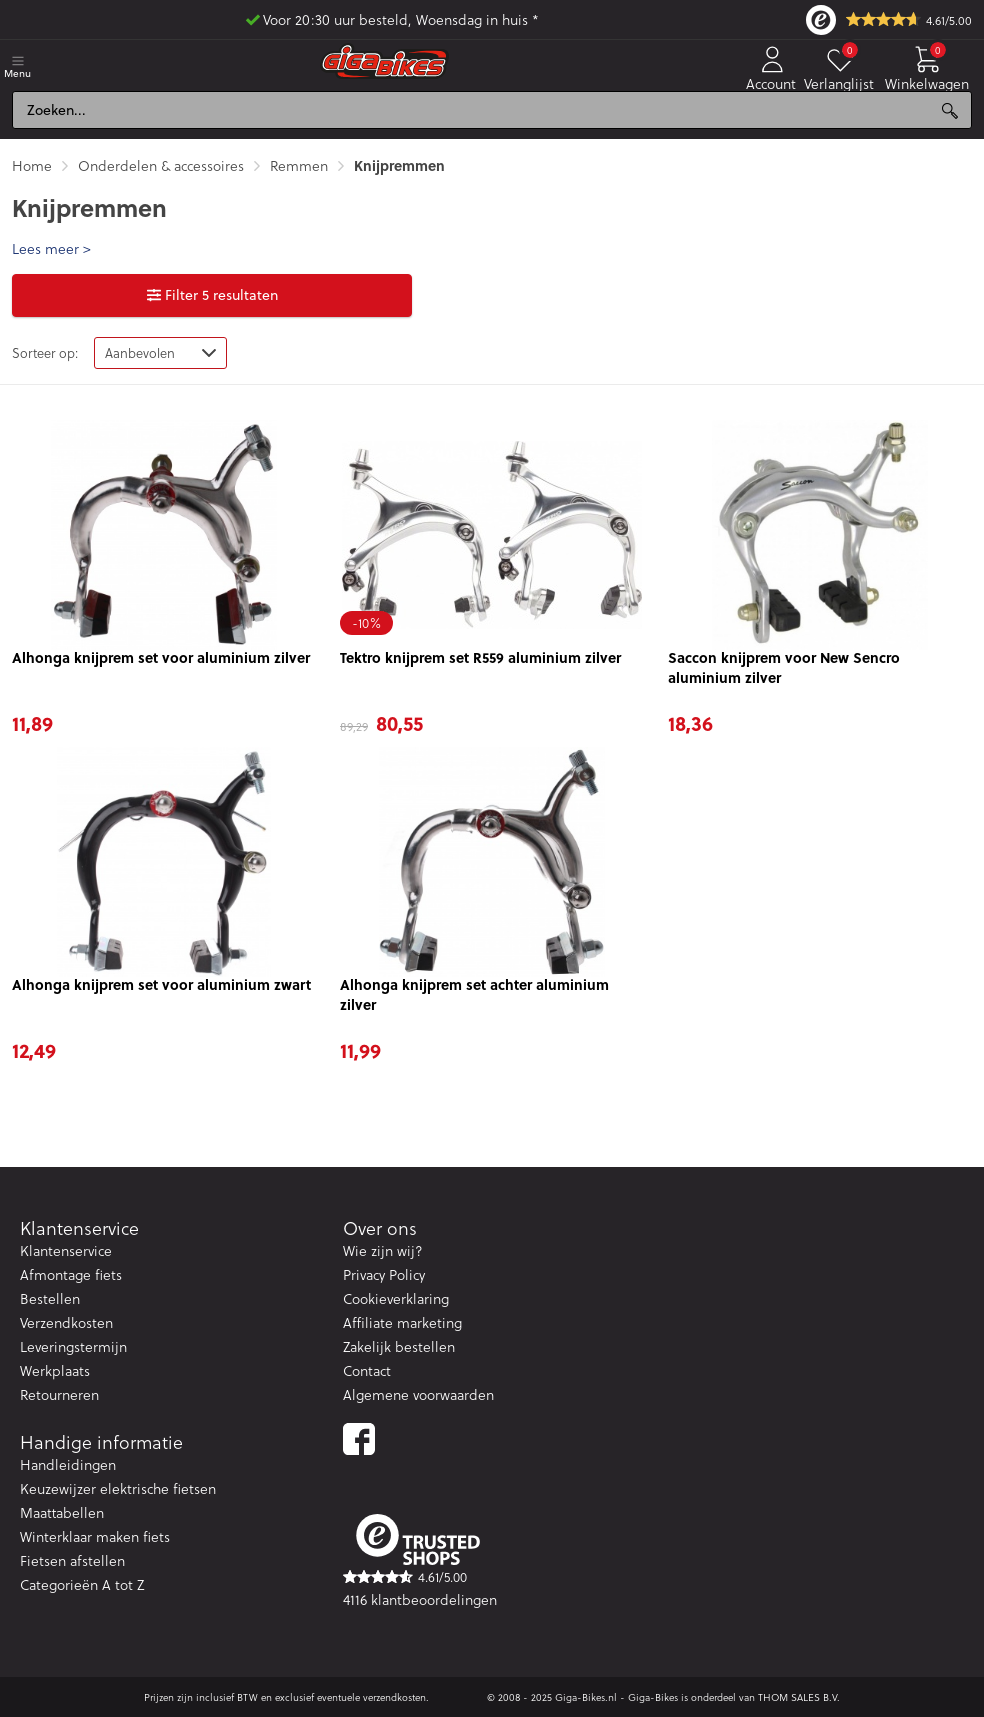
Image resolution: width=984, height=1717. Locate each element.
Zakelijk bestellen (399, 1346)
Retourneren (59, 1394)
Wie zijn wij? (383, 1250)
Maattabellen (62, 1512)
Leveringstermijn (73, 1346)
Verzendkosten (66, 1322)
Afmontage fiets (71, 1274)
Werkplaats (55, 1370)
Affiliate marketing (402, 1322)
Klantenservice (66, 1250)
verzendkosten (394, 1697)
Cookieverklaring (396, 1298)
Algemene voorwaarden (418, 1394)
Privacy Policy (384, 1274)
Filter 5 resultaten (212, 295)
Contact (367, 1370)
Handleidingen (68, 1464)
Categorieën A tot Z (82, 1584)
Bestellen (50, 1298)
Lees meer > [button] (51, 249)
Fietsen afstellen (72, 1560)
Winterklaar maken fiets (95, 1536)
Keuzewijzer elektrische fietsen (118, 1488)
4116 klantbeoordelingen (420, 1599)
